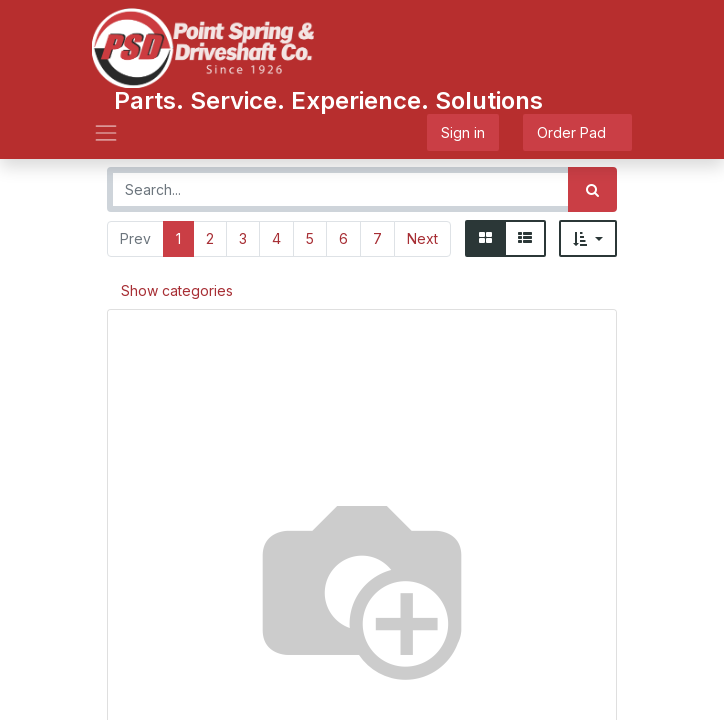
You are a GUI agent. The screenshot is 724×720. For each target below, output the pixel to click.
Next (422, 238)
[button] (588, 238)
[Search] (592, 189)
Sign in (463, 132)
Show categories (177, 290)
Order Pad (577, 132)
